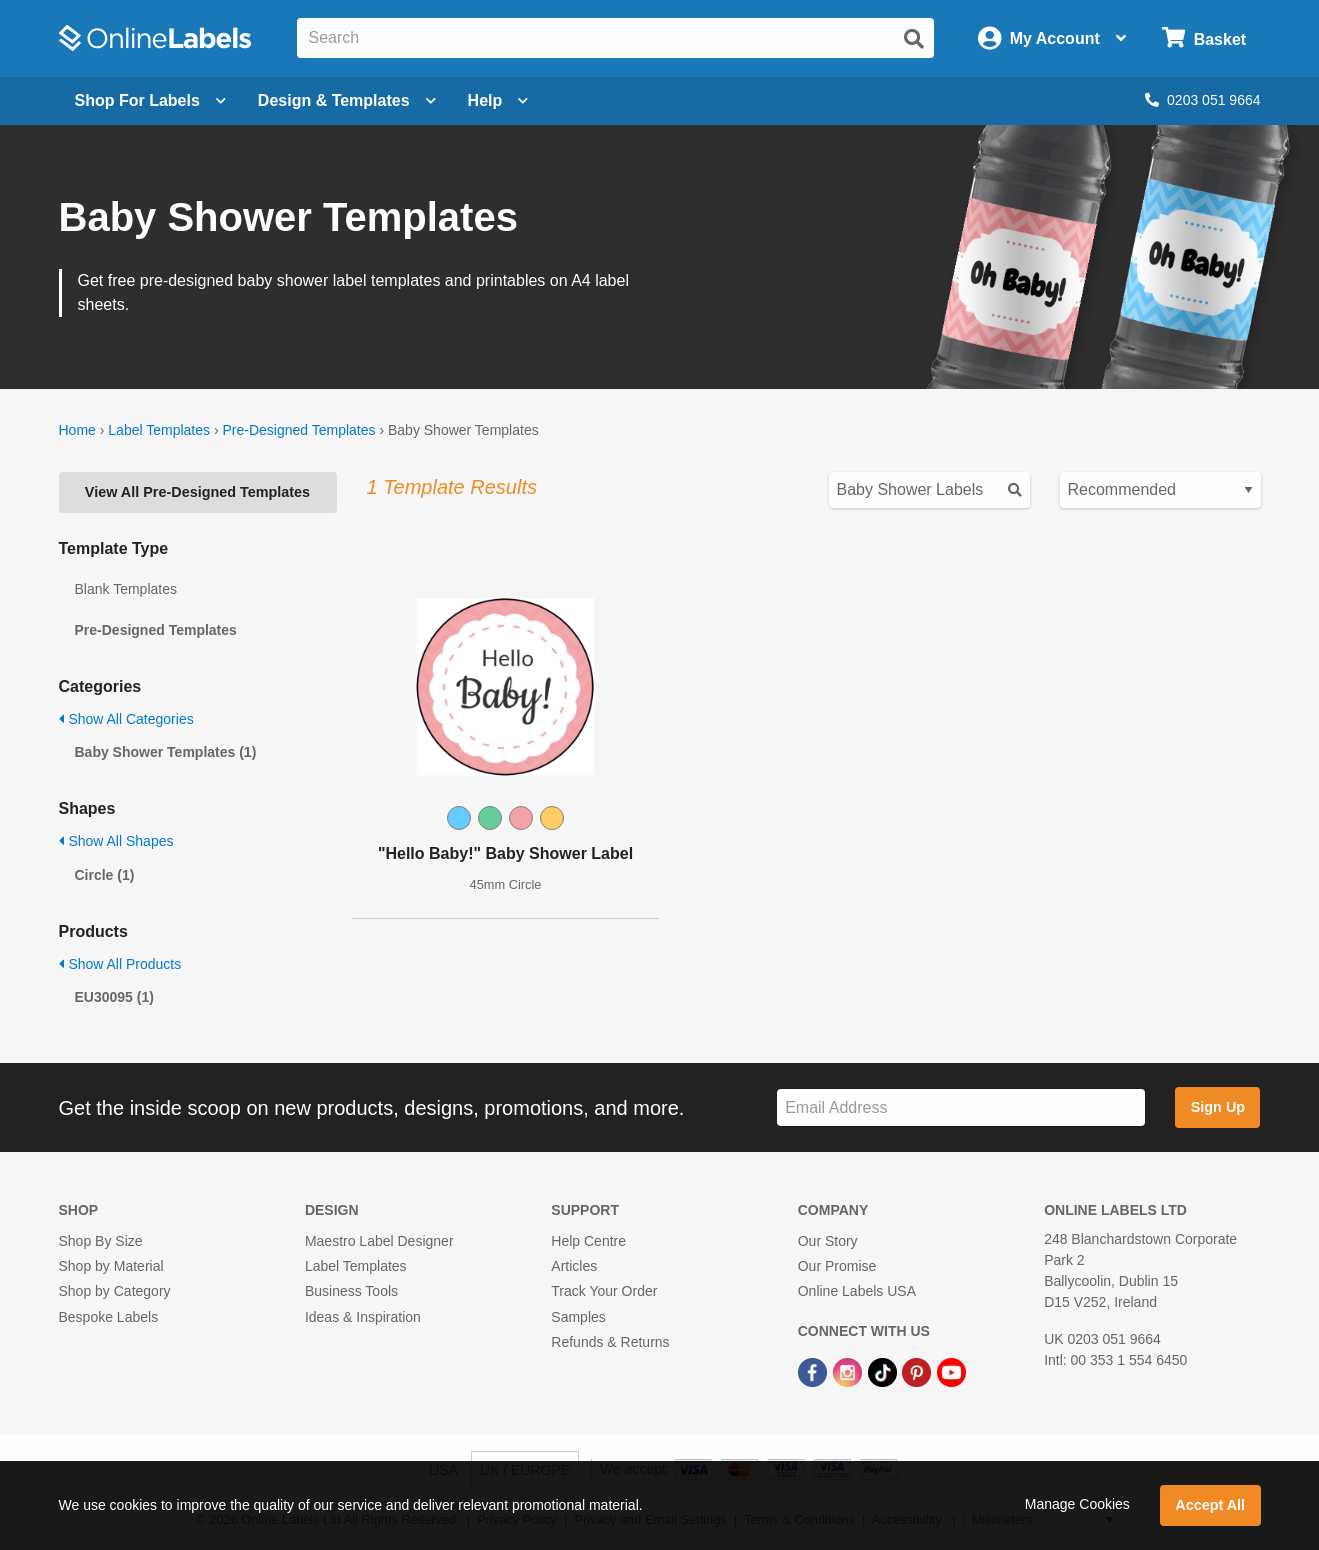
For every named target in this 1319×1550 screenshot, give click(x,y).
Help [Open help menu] (498, 100)
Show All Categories (126, 719)
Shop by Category (115, 1291)
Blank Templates (126, 589)
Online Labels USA (857, 1291)
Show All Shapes (116, 841)
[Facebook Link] (814, 1371)
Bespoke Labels (109, 1317)
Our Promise (837, 1266)
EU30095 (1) (114, 997)
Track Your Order (604, 1291)
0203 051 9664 (1202, 100)
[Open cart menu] (1203, 38)
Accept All (1210, 1505)
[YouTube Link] (951, 1371)
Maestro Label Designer (379, 1241)
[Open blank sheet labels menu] (150, 101)
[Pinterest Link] (918, 1371)
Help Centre (588, 1241)
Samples (578, 1317)
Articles (574, 1266)
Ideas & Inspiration (363, 1317)
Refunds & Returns (610, 1342)
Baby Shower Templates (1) (166, 752)
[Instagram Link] (849, 1371)
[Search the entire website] (616, 38)
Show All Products (120, 964)
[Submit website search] (914, 39)
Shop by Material (111, 1266)
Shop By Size (101, 1241)
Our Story (828, 1241)
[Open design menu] (347, 101)
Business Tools (351, 1291)
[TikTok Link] (884, 1371)
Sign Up (1218, 1107)
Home (77, 430)
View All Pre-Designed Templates (197, 492)
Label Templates (159, 430)
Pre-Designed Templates (298, 430)
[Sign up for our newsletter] (961, 1107)
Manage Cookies (1077, 1504)
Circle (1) (105, 875)
